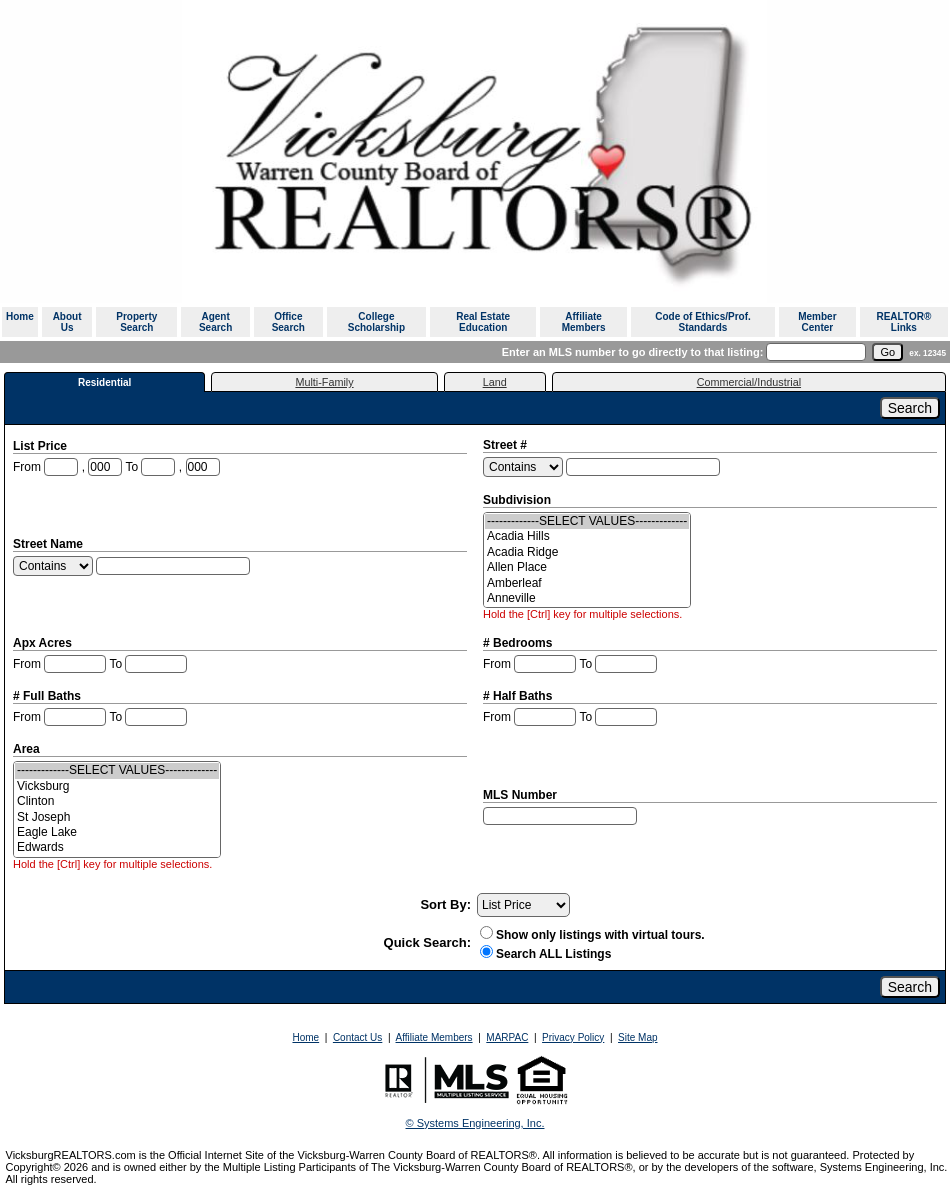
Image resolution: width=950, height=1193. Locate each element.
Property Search (136, 322)
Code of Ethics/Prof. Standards (703, 322)
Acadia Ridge (587, 552)
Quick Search (425, 942)
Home (20, 316)
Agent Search (215, 322)
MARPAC (507, 1037)
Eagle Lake (117, 832)
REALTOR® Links (903, 322)
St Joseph (117, 817)
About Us (67, 322)
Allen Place (587, 567)
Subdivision (518, 500)
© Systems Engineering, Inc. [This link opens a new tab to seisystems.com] (475, 1123)
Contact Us (357, 1037)
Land (495, 382)
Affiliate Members (584, 322)
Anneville (587, 598)
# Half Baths (519, 696)
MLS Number (521, 795)
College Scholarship (376, 322)
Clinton (117, 801)
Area (28, 749)
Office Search (288, 322)
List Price (41, 446)
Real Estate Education (483, 322)
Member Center (817, 322)
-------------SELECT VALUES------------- (587, 521)
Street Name (49, 544)
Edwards (117, 847)
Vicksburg (117, 786)
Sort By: (445, 904)
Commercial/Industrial (749, 382)
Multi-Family (324, 382)
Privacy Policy (573, 1037)
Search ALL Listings (553, 954)
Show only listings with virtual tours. (592, 935)
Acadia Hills (587, 536)
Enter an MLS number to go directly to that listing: (633, 352)
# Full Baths (48, 696)
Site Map (637, 1037)
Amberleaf (587, 583)
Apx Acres (44, 643)
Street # (506, 445)
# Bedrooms (519, 643)
